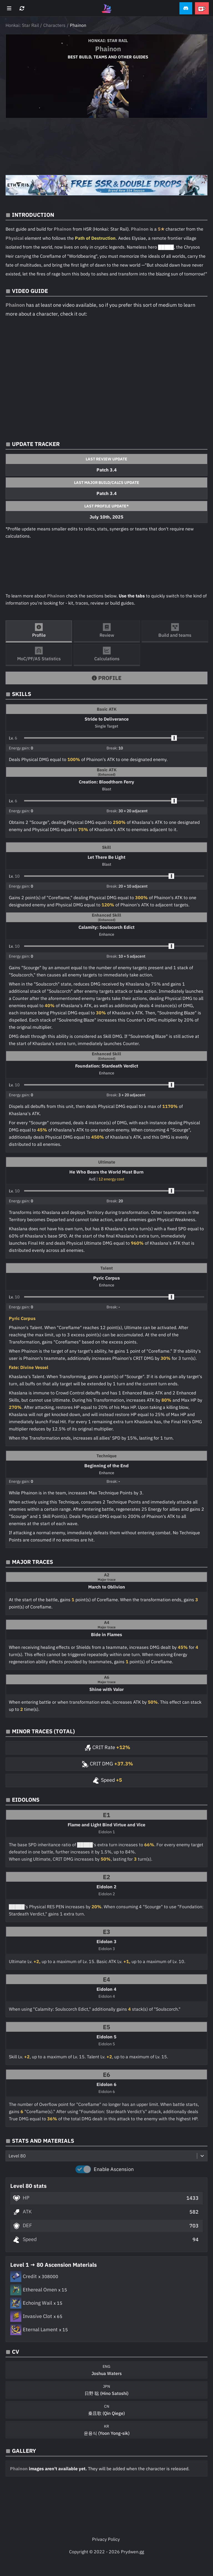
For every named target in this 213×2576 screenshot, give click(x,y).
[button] (185, 8)
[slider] (174, 738)
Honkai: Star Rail (22, 25)
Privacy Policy (106, 2539)
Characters (54, 25)
